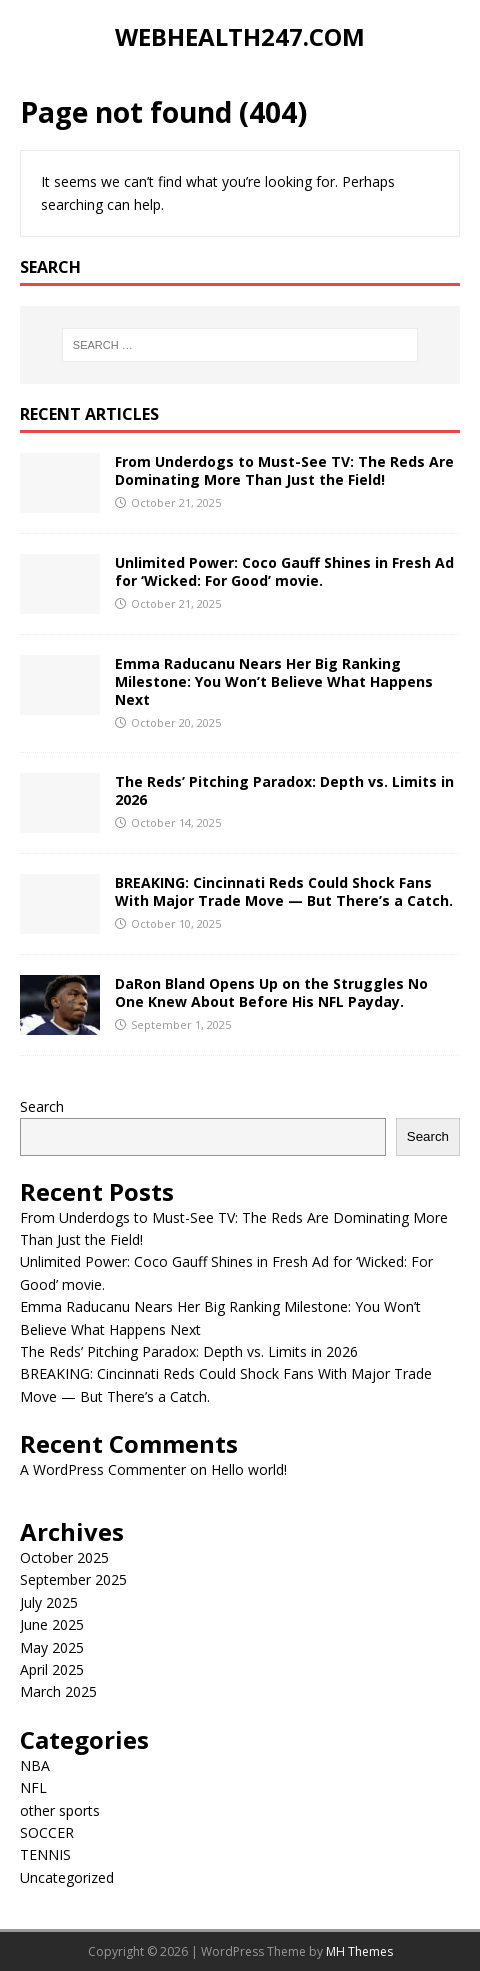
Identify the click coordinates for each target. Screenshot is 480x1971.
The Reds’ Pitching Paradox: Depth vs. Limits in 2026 (284, 790)
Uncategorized (67, 1877)
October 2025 (64, 1557)
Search (42, 1106)
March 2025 (58, 1691)
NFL (33, 1787)
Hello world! (249, 1469)
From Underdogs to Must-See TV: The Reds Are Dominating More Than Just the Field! (284, 470)
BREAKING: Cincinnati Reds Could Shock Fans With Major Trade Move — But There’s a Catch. (284, 891)
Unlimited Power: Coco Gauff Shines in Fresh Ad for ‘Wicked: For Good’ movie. (284, 571)
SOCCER (47, 1832)
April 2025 (52, 1669)
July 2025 (49, 1602)
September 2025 (73, 1579)
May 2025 (52, 1647)
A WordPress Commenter (103, 1469)
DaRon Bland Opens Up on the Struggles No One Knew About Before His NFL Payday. (271, 992)
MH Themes (359, 1951)
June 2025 (52, 1624)
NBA (35, 1765)
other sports (60, 1810)
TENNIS (45, 1854)
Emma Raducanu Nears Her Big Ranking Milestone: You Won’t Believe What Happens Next (274, 681)
